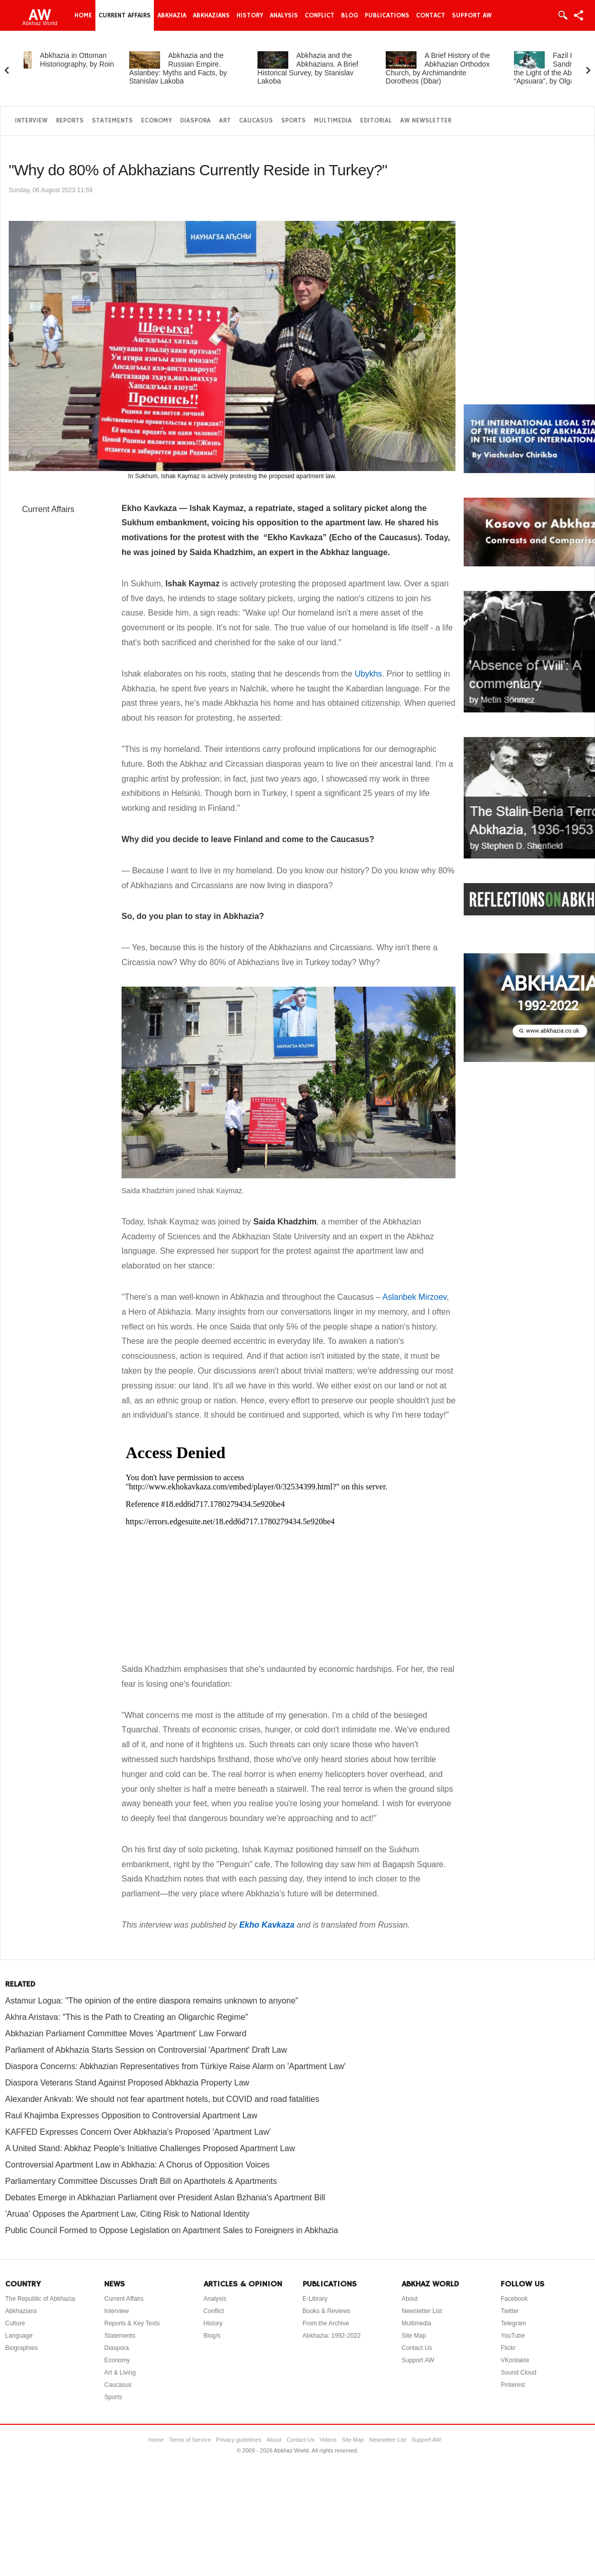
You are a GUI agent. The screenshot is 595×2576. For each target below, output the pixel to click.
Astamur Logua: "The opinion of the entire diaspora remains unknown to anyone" (152, 2000)
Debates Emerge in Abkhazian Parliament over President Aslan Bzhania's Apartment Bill (165, 2197)
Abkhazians (211, 15)
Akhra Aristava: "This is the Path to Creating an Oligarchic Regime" (126, 2017)
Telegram (513, 2323)
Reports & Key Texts (132, 2323)
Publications (387, 15)
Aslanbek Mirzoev (415, 1297)
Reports (70, 120)
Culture (15, 2323)
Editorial (376, 120)
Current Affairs (124, 15)
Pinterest (513, 2384)
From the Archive (326, 2323)
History (249, 15)
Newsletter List (422, 2311)
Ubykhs (368, 673)
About (410, 2298)
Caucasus (256, 120)
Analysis (284, 15)
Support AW (472, 15)
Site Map (414, 2335)
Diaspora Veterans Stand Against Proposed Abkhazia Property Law (127, 2082)
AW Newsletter (425, 120)
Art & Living (119, 2372)
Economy (156, 120)
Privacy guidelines (239, 2440)
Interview (31, 120)
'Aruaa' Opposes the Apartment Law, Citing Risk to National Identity (127, 2214)
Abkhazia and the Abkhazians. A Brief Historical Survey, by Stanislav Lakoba (330, 68)
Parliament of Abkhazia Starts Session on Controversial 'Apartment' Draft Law (146, 2050)
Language (18, 2335)
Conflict (319, 15)
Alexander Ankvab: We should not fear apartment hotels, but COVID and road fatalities (162, 2099)
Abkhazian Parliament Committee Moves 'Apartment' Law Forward (125, 2033)
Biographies (21, 2348)
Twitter (510, 2311)
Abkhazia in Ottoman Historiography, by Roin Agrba (80, 64)
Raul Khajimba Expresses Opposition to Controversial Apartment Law (131, 2115)
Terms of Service (190, 2440)
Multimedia (333, 120)
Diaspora (195, 120)
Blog (349, 15)
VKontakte (515, 2360)
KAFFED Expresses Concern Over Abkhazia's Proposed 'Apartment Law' (138, 2132)
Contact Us (417, 2348)
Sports (293, 120)
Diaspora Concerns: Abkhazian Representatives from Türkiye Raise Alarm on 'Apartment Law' (175, 2066)
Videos (328, 2440)
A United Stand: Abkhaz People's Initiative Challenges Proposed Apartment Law (150, 2148)
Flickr (508, 2348)
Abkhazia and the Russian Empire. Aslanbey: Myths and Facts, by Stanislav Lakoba (201, 68)
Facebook (514, 2298)
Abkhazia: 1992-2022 (332, 2335)
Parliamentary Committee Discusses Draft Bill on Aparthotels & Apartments (141, 2181)
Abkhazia (171, 15)
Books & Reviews (326, 2311)
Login (562, 15)
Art (225, 120)
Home (83, 15)
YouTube (513, 2335)
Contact (430, 15)
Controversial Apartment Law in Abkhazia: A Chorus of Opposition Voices (137, 2164)
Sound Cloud (518, 2372)
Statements (112, 120)
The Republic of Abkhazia (40, 2298)
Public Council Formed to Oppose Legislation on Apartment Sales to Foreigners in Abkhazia (171, 2230)
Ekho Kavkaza (266, 1924)
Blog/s (212, 2335)
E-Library (315, 2298)
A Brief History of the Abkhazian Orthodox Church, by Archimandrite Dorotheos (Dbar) (460, 68)
